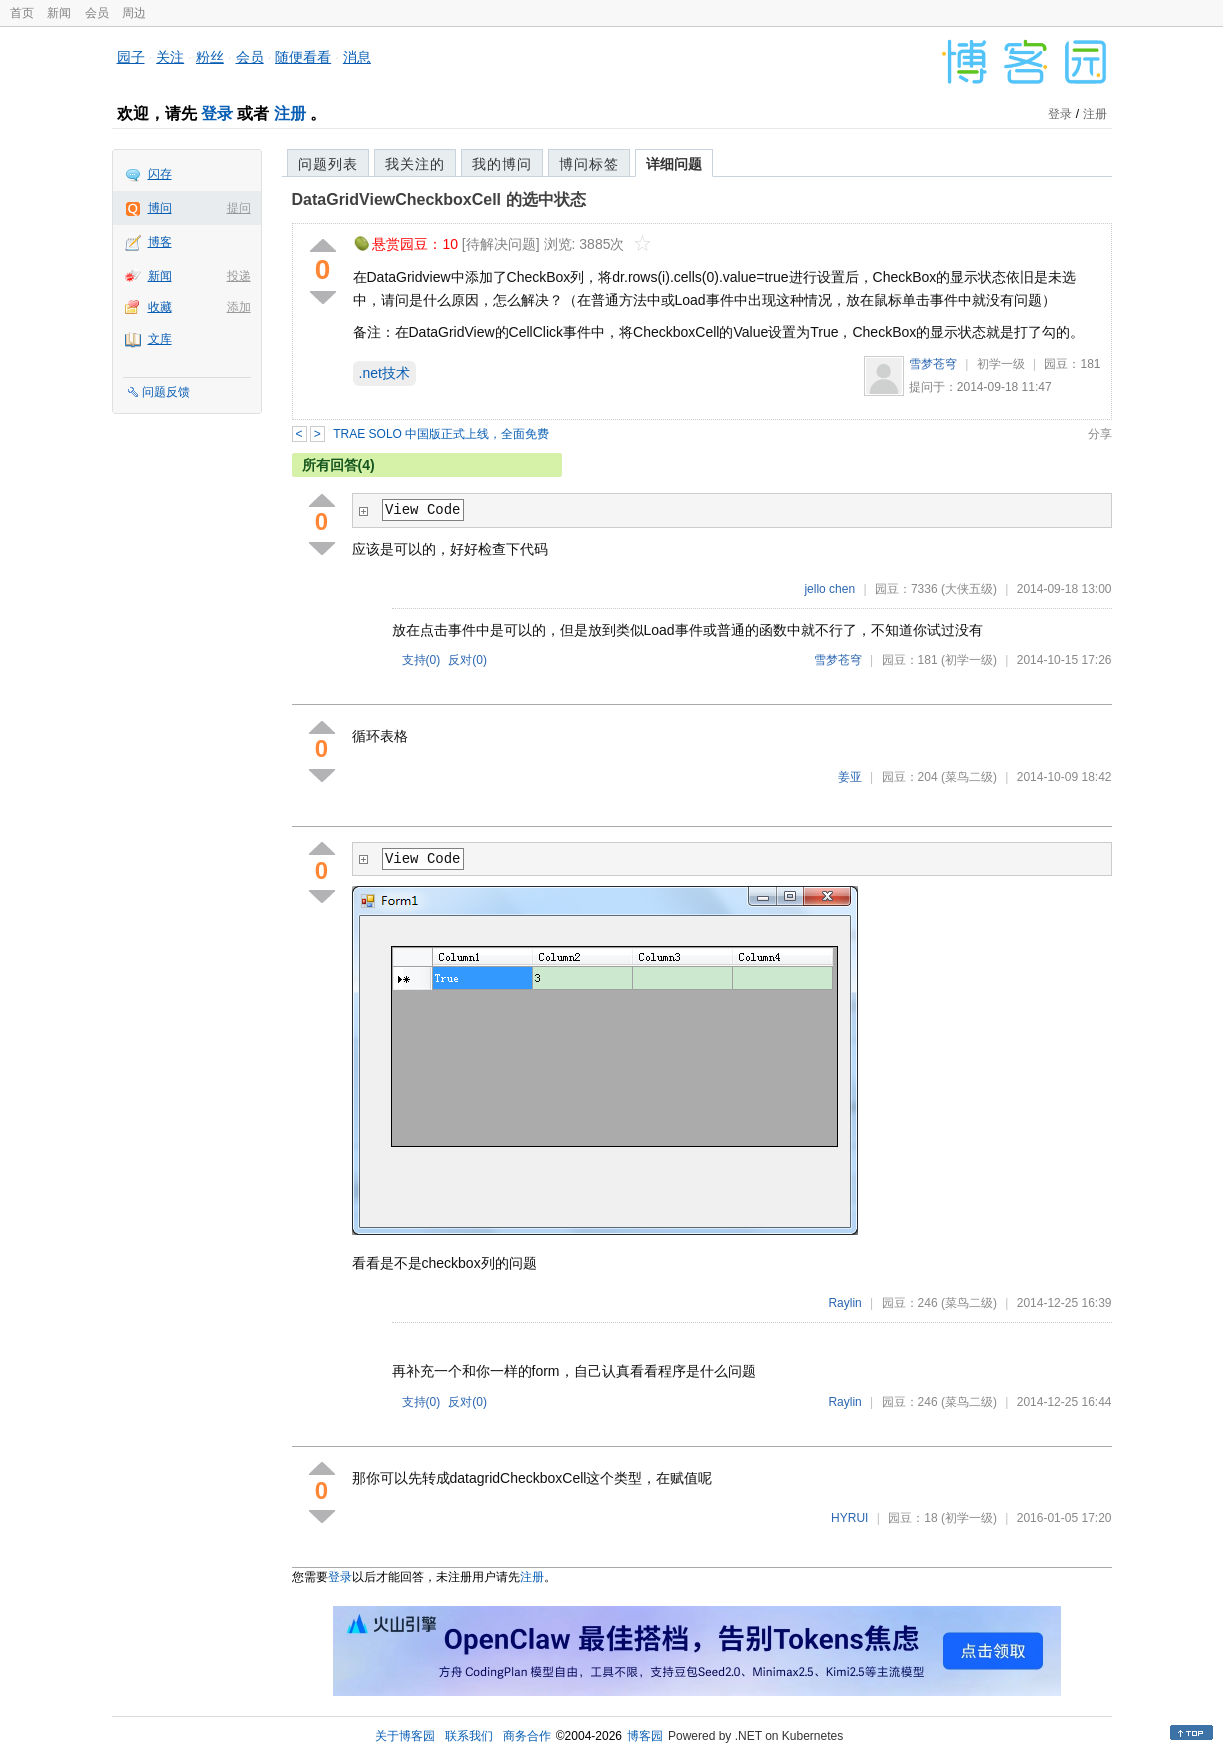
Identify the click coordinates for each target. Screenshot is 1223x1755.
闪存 (160, 174)
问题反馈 (166, 392)
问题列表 (328, 164)
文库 (160, 339)
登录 (217, 113)
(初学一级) (969, 660)
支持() (421, 660)
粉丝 (210, 57)
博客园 (645, 1736)
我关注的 (415, 164)
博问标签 (589, 164)
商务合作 (527, 1736)
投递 (239, 276)
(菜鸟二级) (969, 777)
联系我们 (469, 1736)
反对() (467, 660)
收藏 (160, 307)
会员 (97, 13)
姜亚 (850, 777)
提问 (239, 208)
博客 (160, 242)
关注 (170, 57)
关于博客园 (405, 1736)
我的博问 (502, 164)
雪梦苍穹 (933, 364)
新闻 (59, 13)
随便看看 (303, 57)
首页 (22, 13)
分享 (1100, 434)
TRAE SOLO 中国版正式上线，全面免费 (441, 434)
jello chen (829, 589)
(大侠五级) (969, 589)
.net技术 (384, 373)
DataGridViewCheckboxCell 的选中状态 (439, 199)
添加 (239, 307)
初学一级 (1001, 364)
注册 (290, 113)
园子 (131, 57)
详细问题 (674, 164)
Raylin (844, 1303)
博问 (160, 208)
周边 (134, 13)
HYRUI (849, 1518)
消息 (357, 57)
